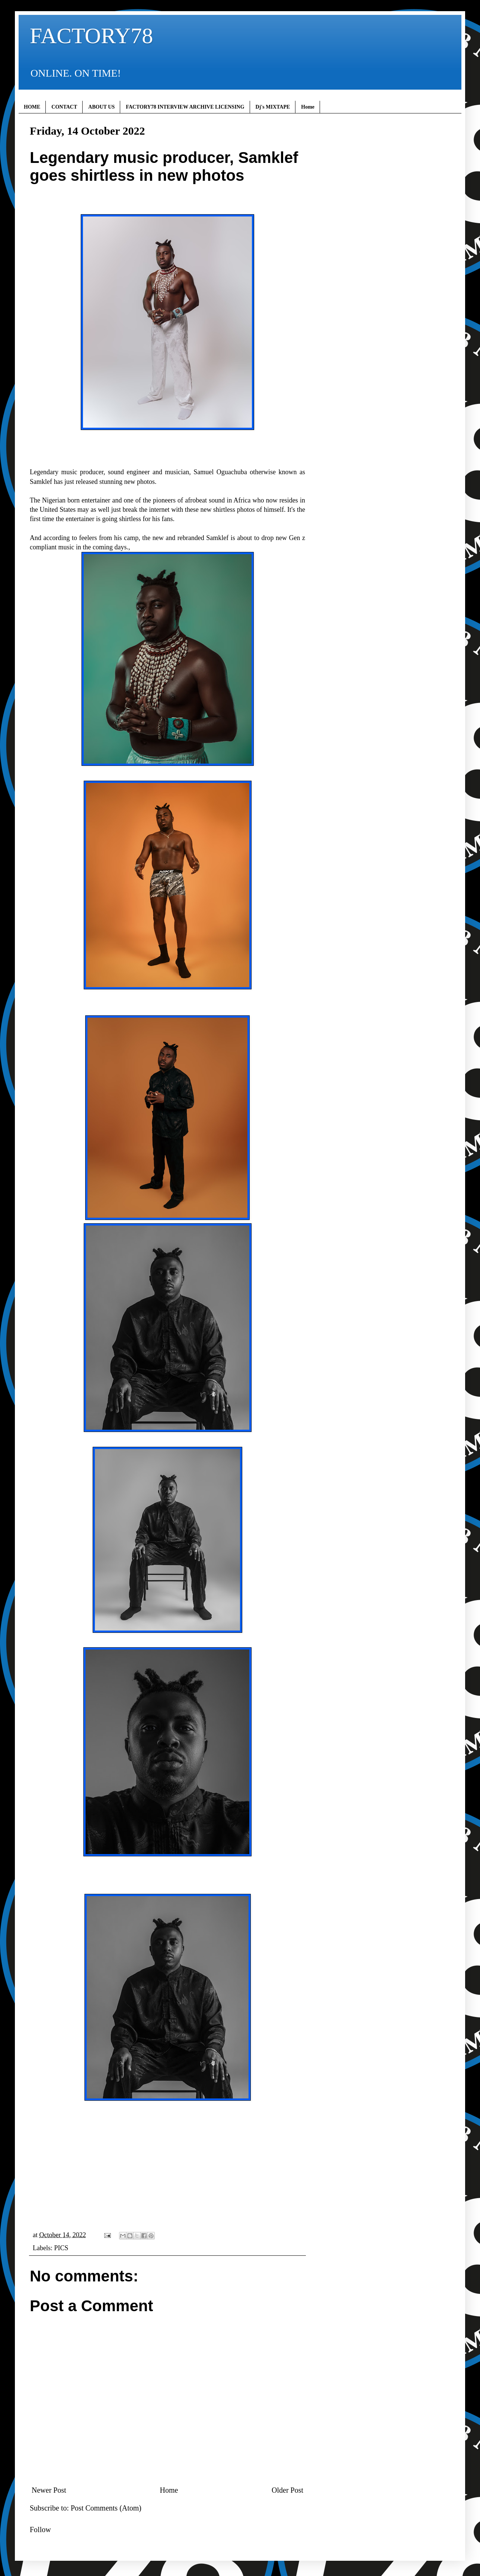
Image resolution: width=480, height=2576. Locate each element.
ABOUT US (101, 107)
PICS (61, 2248)
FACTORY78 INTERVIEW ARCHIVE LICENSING (185, 107)
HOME (32, 107)
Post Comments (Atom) (106, 2508)
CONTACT (64, 107)
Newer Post (49, 2490)
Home (307, 107)
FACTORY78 (91, 35)
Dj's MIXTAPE (273, 107)
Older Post (287, 2490)
